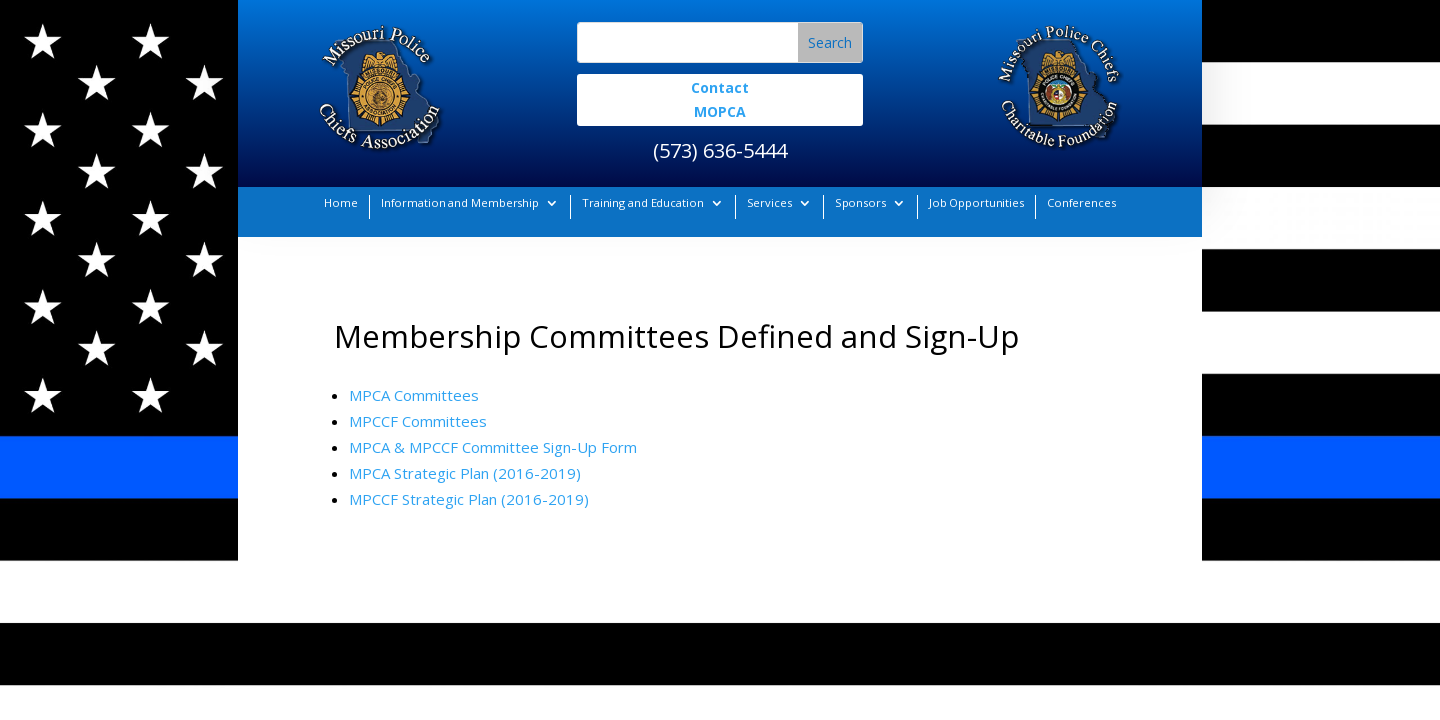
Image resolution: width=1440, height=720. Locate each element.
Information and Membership (460, 202)
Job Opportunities (976, 202)
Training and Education (643, 202)
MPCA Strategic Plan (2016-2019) (465, 473)
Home (341, 202)
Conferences (1081, 202)
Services (769, 202)
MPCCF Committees (418, 421)
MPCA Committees (414, 395)
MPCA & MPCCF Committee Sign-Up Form (493, 447)
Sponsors (860, 202)
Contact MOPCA (720, 99)
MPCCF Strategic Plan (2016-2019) (469, 499)
